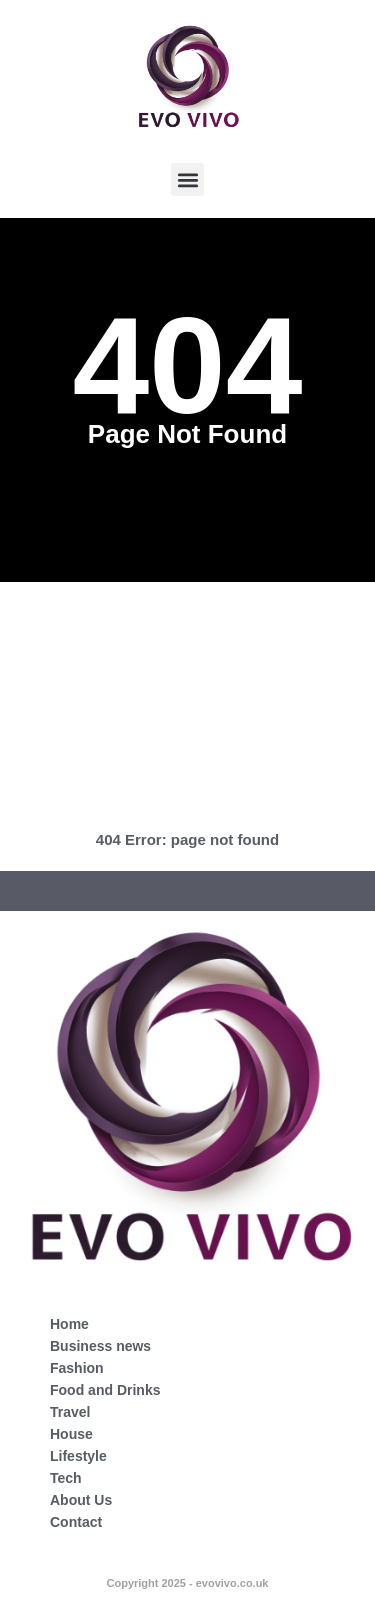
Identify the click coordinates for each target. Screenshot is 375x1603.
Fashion (77, 1368)
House (71, 1434)
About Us (81, 1500)
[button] (187, 179)
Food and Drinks (105, 1390)
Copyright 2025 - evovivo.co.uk (188, 1583)
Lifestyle (78, 1456)
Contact (76, 1522)
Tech (66, 1478)
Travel (70, 1412)
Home (69, 1324)
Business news (100, 1346)
